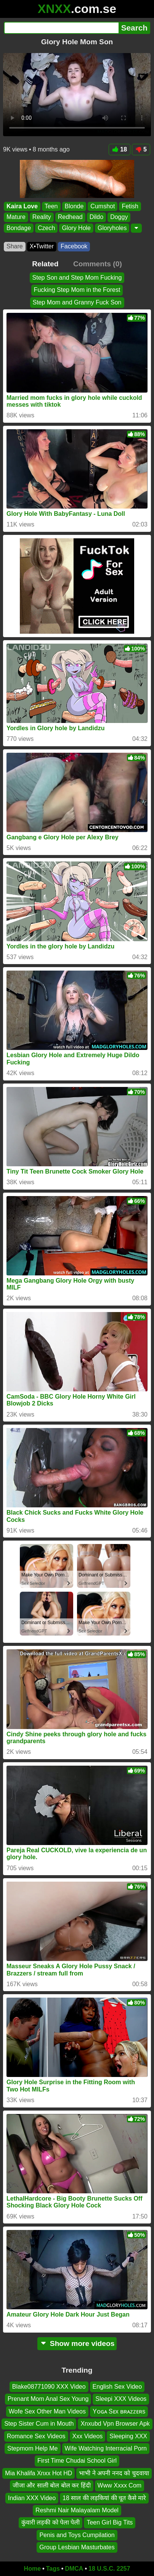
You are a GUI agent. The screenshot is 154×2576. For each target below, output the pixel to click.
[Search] (61, 28)
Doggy (119, 217)
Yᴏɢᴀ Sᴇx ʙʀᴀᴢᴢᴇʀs (119, 2411)
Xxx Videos (87, 2436)
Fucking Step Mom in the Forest (77, 290)
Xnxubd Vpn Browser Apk (114, 2423)
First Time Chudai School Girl (77, 2460)
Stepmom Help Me (32, 2448)
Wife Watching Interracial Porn (106, 2448)
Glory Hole (76, 228)
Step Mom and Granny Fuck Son (77, 302)
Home (32, 2568)
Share (14, 246)
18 (119, 149)
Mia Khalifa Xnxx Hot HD (38, 2473)
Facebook (74, 246)
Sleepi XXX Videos (120, 2399)
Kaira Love (22, 206)
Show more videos (77, 2343)
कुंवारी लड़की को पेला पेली (50, 2522)
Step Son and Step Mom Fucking (77, 277)
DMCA (74, 2568)
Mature (16, 217)
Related (45, 264)
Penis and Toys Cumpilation (76, 2535)
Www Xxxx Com (120, 2485)
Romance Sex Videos (36, 2436)
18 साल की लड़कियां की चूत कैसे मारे (104, 2497)
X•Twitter (42, 246)
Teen (51, 206)
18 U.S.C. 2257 (109, 2568)
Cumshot (102, 206)
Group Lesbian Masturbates (76, 2547)
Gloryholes (112, 228)
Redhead (70, 217)
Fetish (130, 206)
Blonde (74, 206)
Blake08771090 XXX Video (49, 2386)
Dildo (96, 217)
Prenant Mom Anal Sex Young (48, 2399)
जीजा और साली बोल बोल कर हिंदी (52, 2485)
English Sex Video (117, 2386)
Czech (46, 228)
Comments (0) (97, 264)
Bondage (18, 228)
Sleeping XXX (128, 2436)
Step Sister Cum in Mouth (39, 2423)
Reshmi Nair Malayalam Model (77, 2510)
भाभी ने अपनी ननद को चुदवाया (114, 2473)
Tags (53, 2568)
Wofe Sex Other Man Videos (47, 2411)
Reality (41, 217)
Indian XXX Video (32, 2497)
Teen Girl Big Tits (110, 2522)
